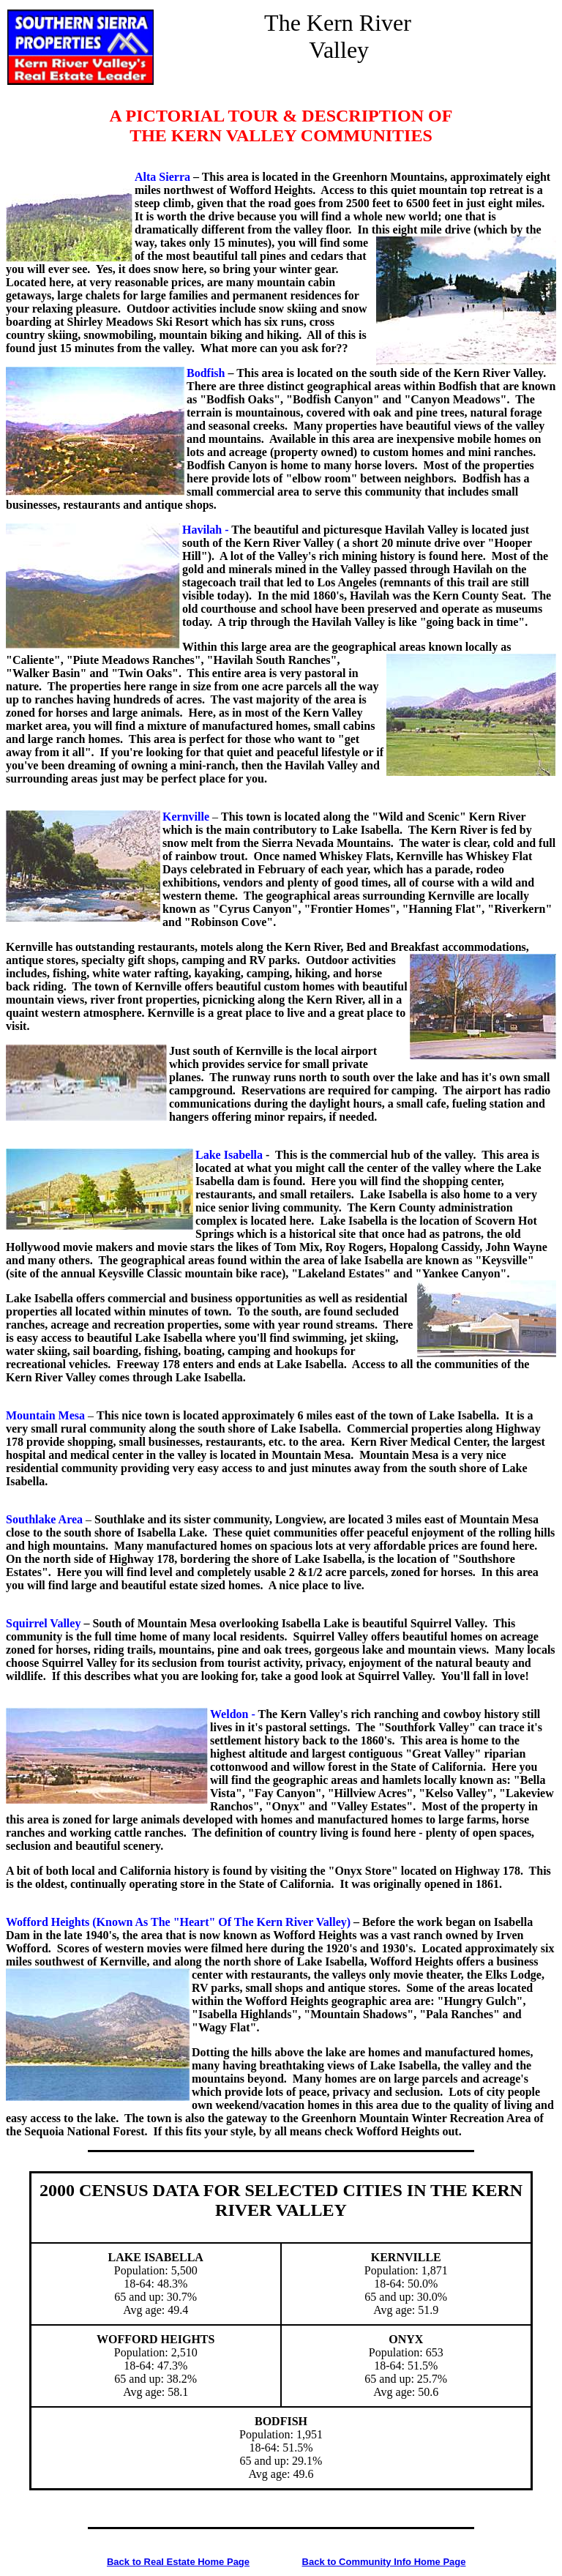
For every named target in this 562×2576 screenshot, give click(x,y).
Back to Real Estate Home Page (178, 2561)
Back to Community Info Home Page (384, 2561)
